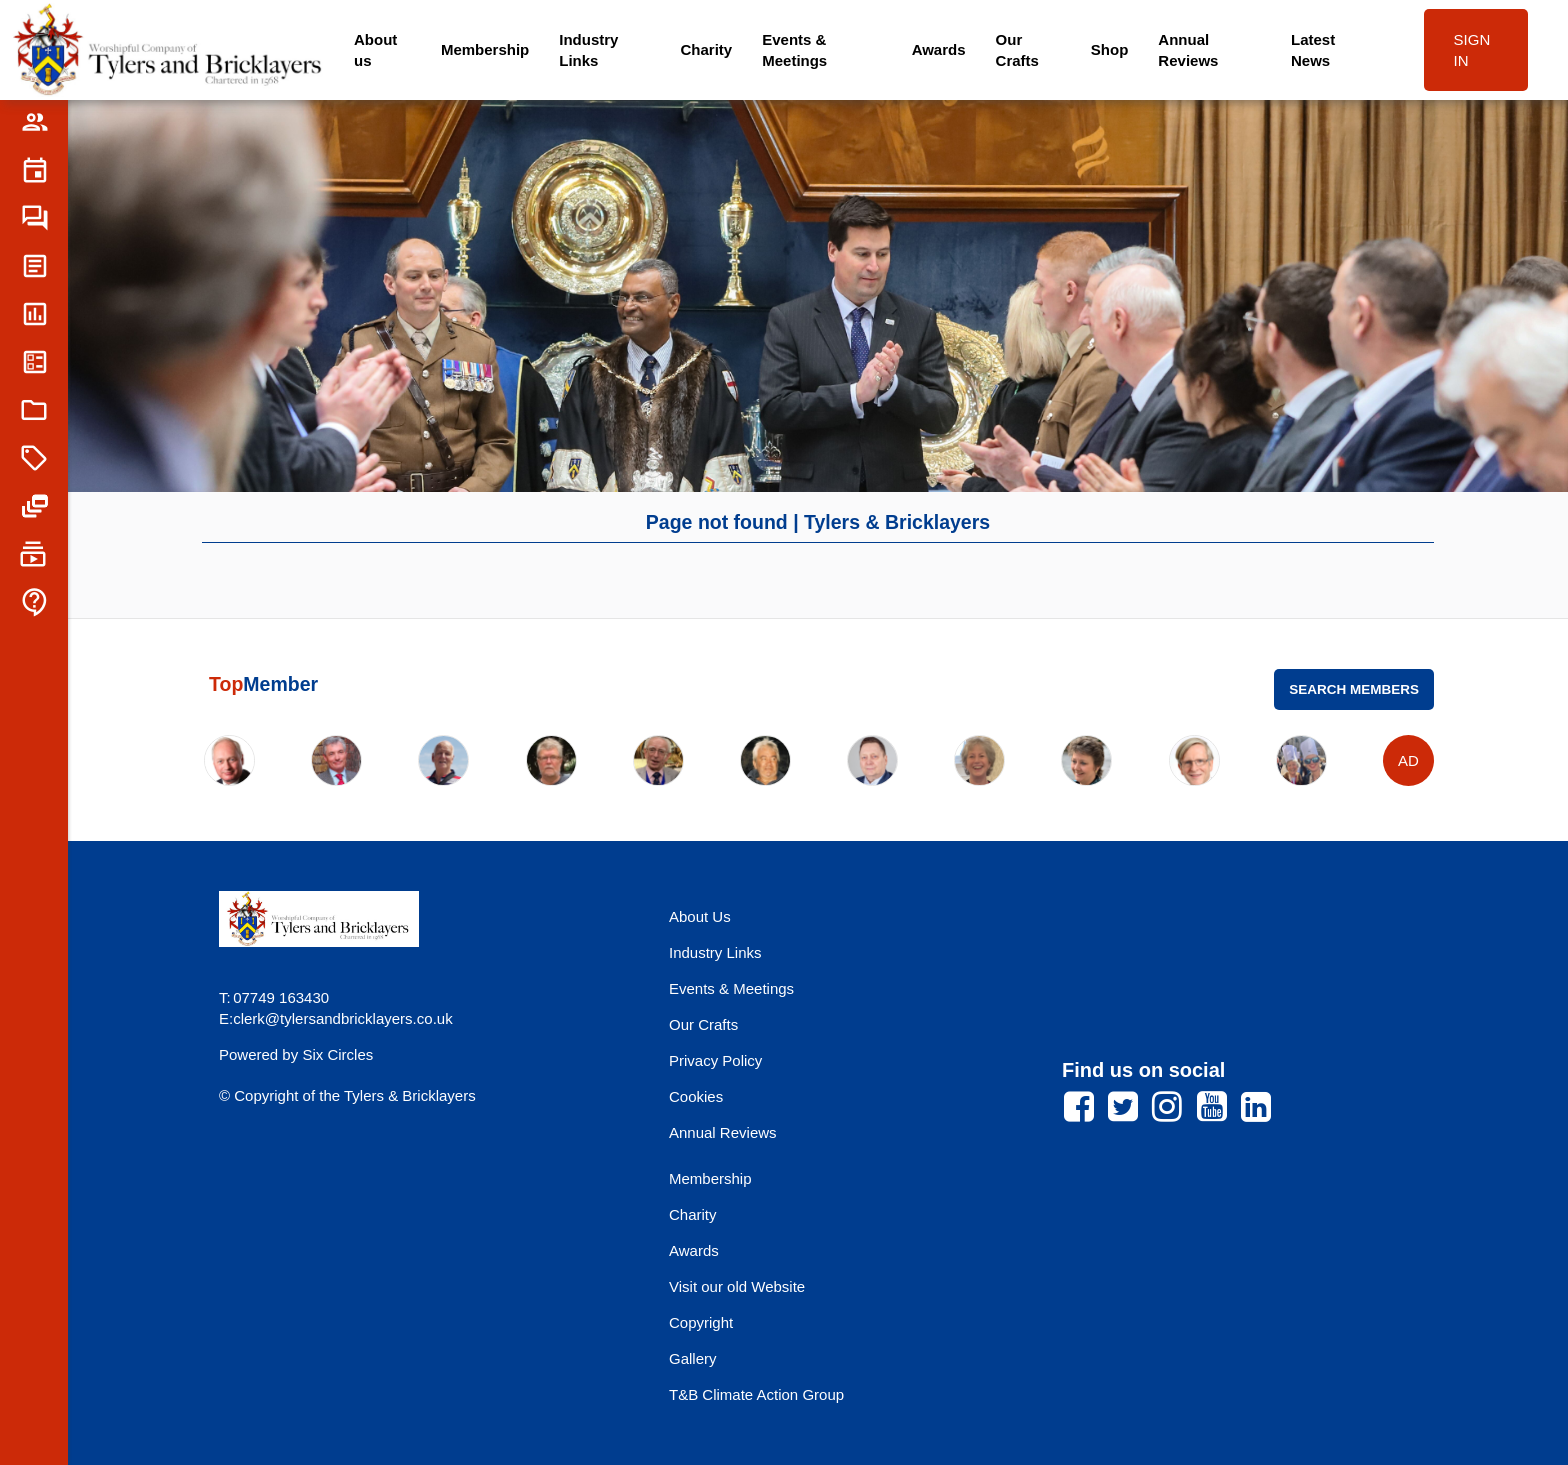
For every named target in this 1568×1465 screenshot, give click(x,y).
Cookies (696, 1096)
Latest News (1313, 50)
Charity (707, 49)
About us (375, 50)
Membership (485, 49)
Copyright (701, 1322)
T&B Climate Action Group (756, 1394)
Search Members (1354, 689)
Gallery (693, 1358)
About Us (700, 916)
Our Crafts (1017, 50)
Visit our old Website (737, 1286)
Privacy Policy (715, 1060)
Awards (939, 49)
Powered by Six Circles (296, 1054)
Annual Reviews (1188, 50)
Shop (1110, 49)
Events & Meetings (794, 50)
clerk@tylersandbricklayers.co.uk (342, 1018)
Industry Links (588, 50)
